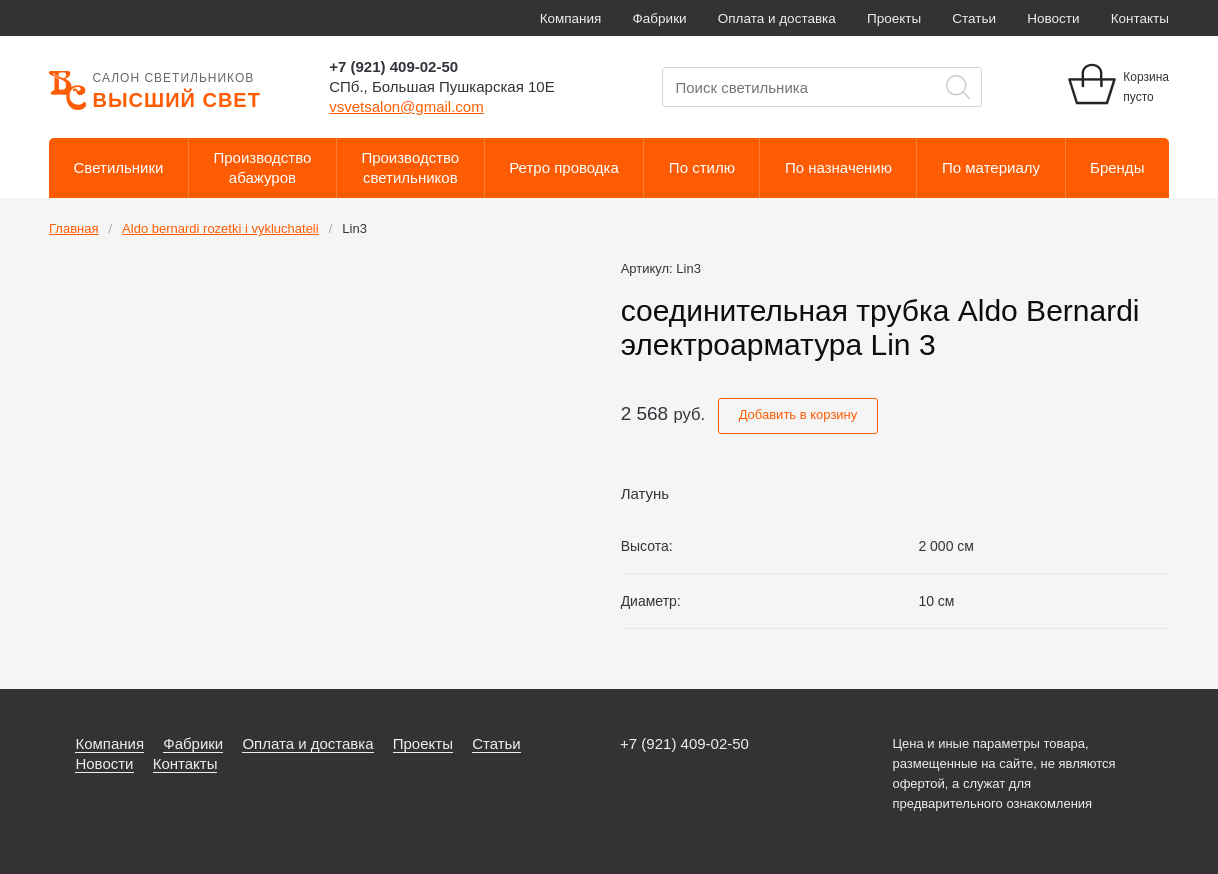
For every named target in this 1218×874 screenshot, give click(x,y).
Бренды (1117, 167)
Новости (1053, 18)
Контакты (1140, 18)
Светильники (119, 167)
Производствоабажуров (263, 167)
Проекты (894, 18)
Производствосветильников (410, 167)
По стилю (702, 167)
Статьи (974, 18)
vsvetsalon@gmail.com (406, 106)
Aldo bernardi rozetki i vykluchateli (220, 228)
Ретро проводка (564, 167)
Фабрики (660, 18)
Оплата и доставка (777, 18)
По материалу (991, 167)
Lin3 (354, 228)
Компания (571, 18)
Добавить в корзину (798, 414)
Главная (73, 228)
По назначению (838, 167)
